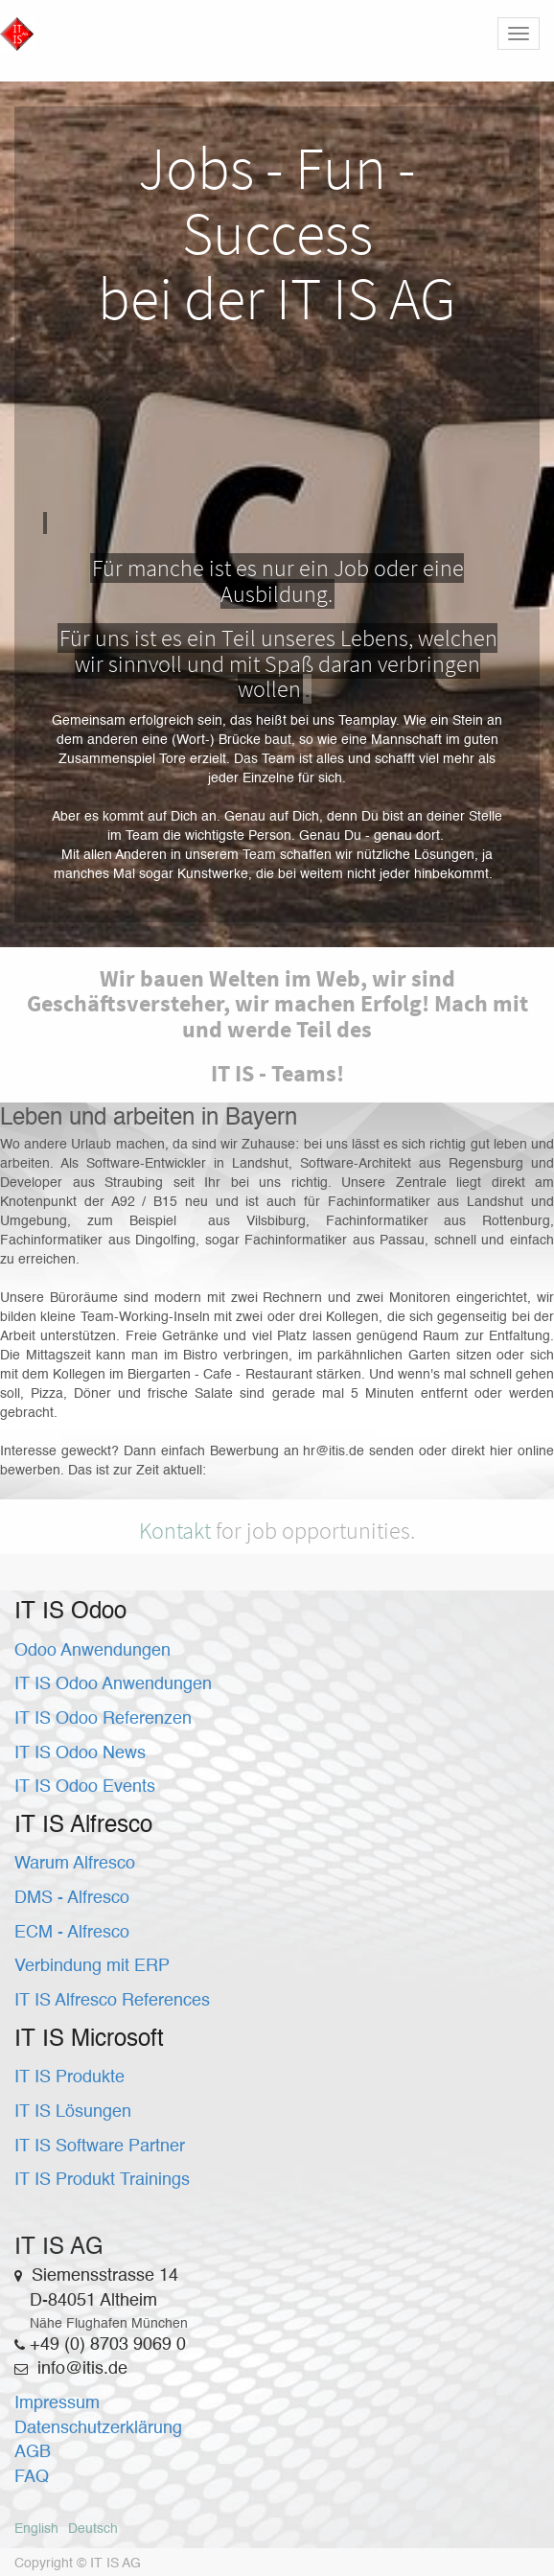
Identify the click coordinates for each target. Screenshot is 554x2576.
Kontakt (175, 1530)
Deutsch (93, 2529)
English (36, 2529)
